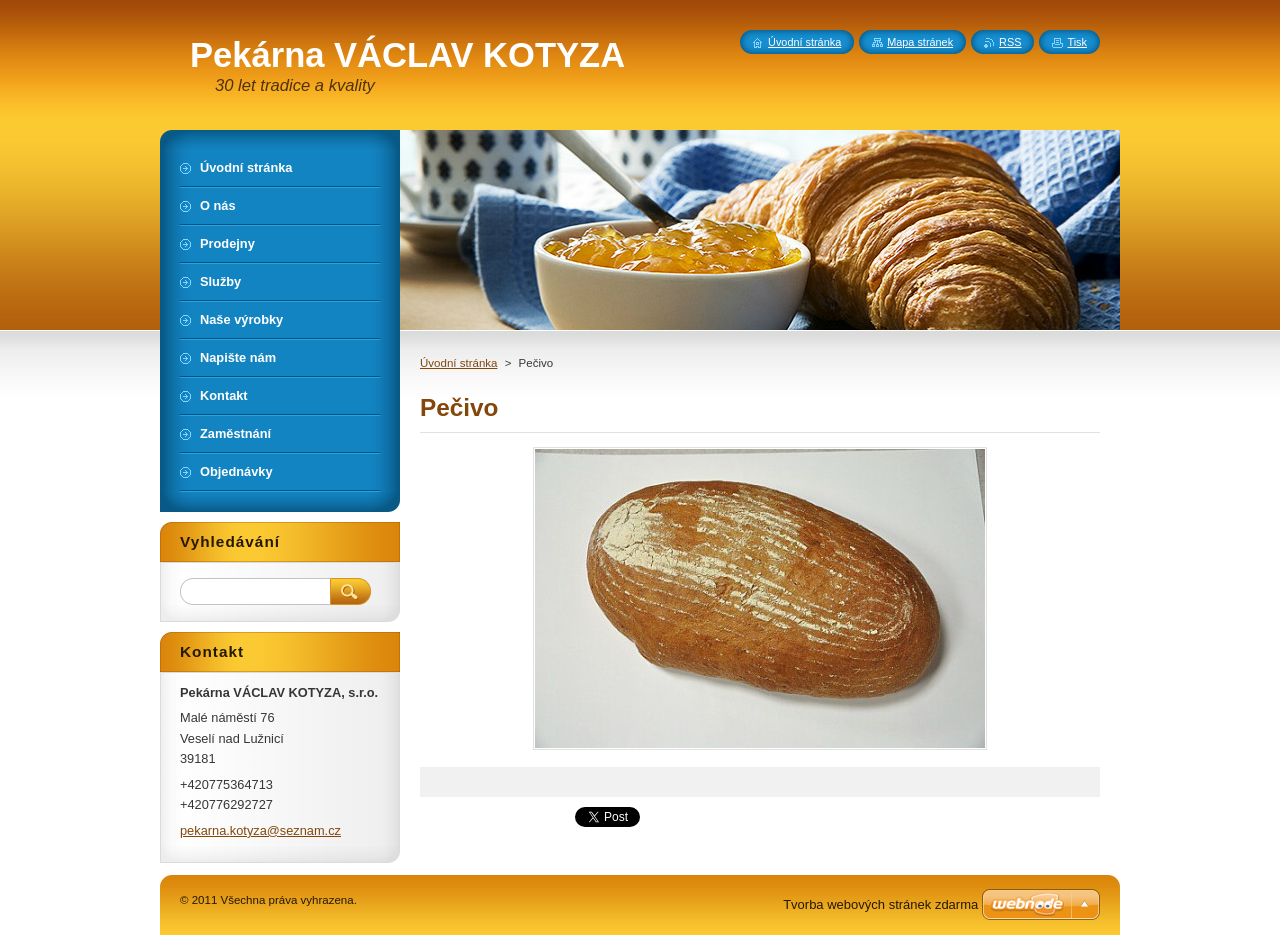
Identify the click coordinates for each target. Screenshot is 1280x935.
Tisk (1077, 42)
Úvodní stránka (458, 363)
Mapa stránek (920, 42)
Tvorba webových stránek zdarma (880, 904)
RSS (1010, 42)
